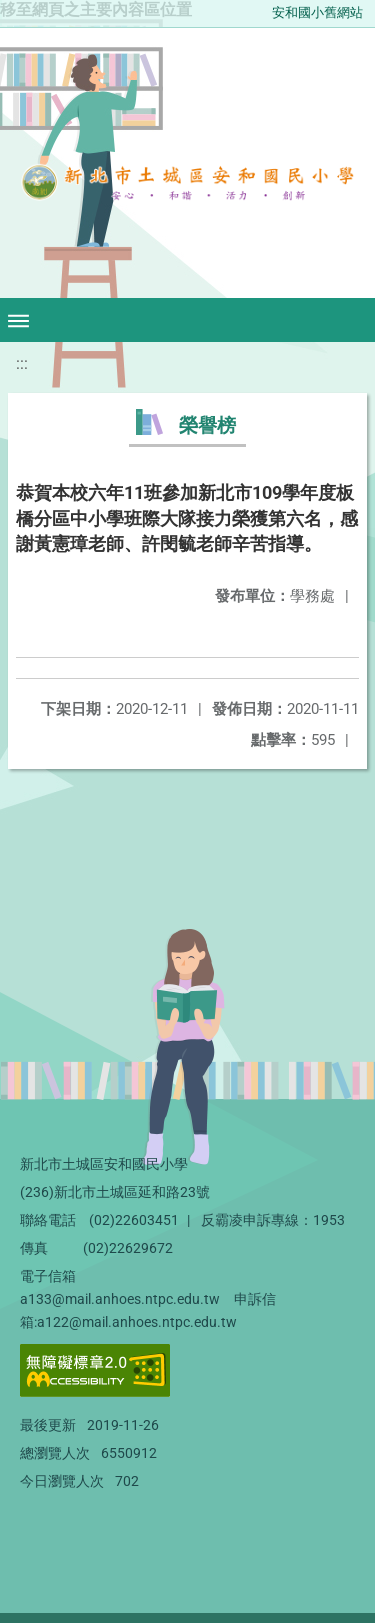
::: (22, 363)
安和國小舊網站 (317, 12)
